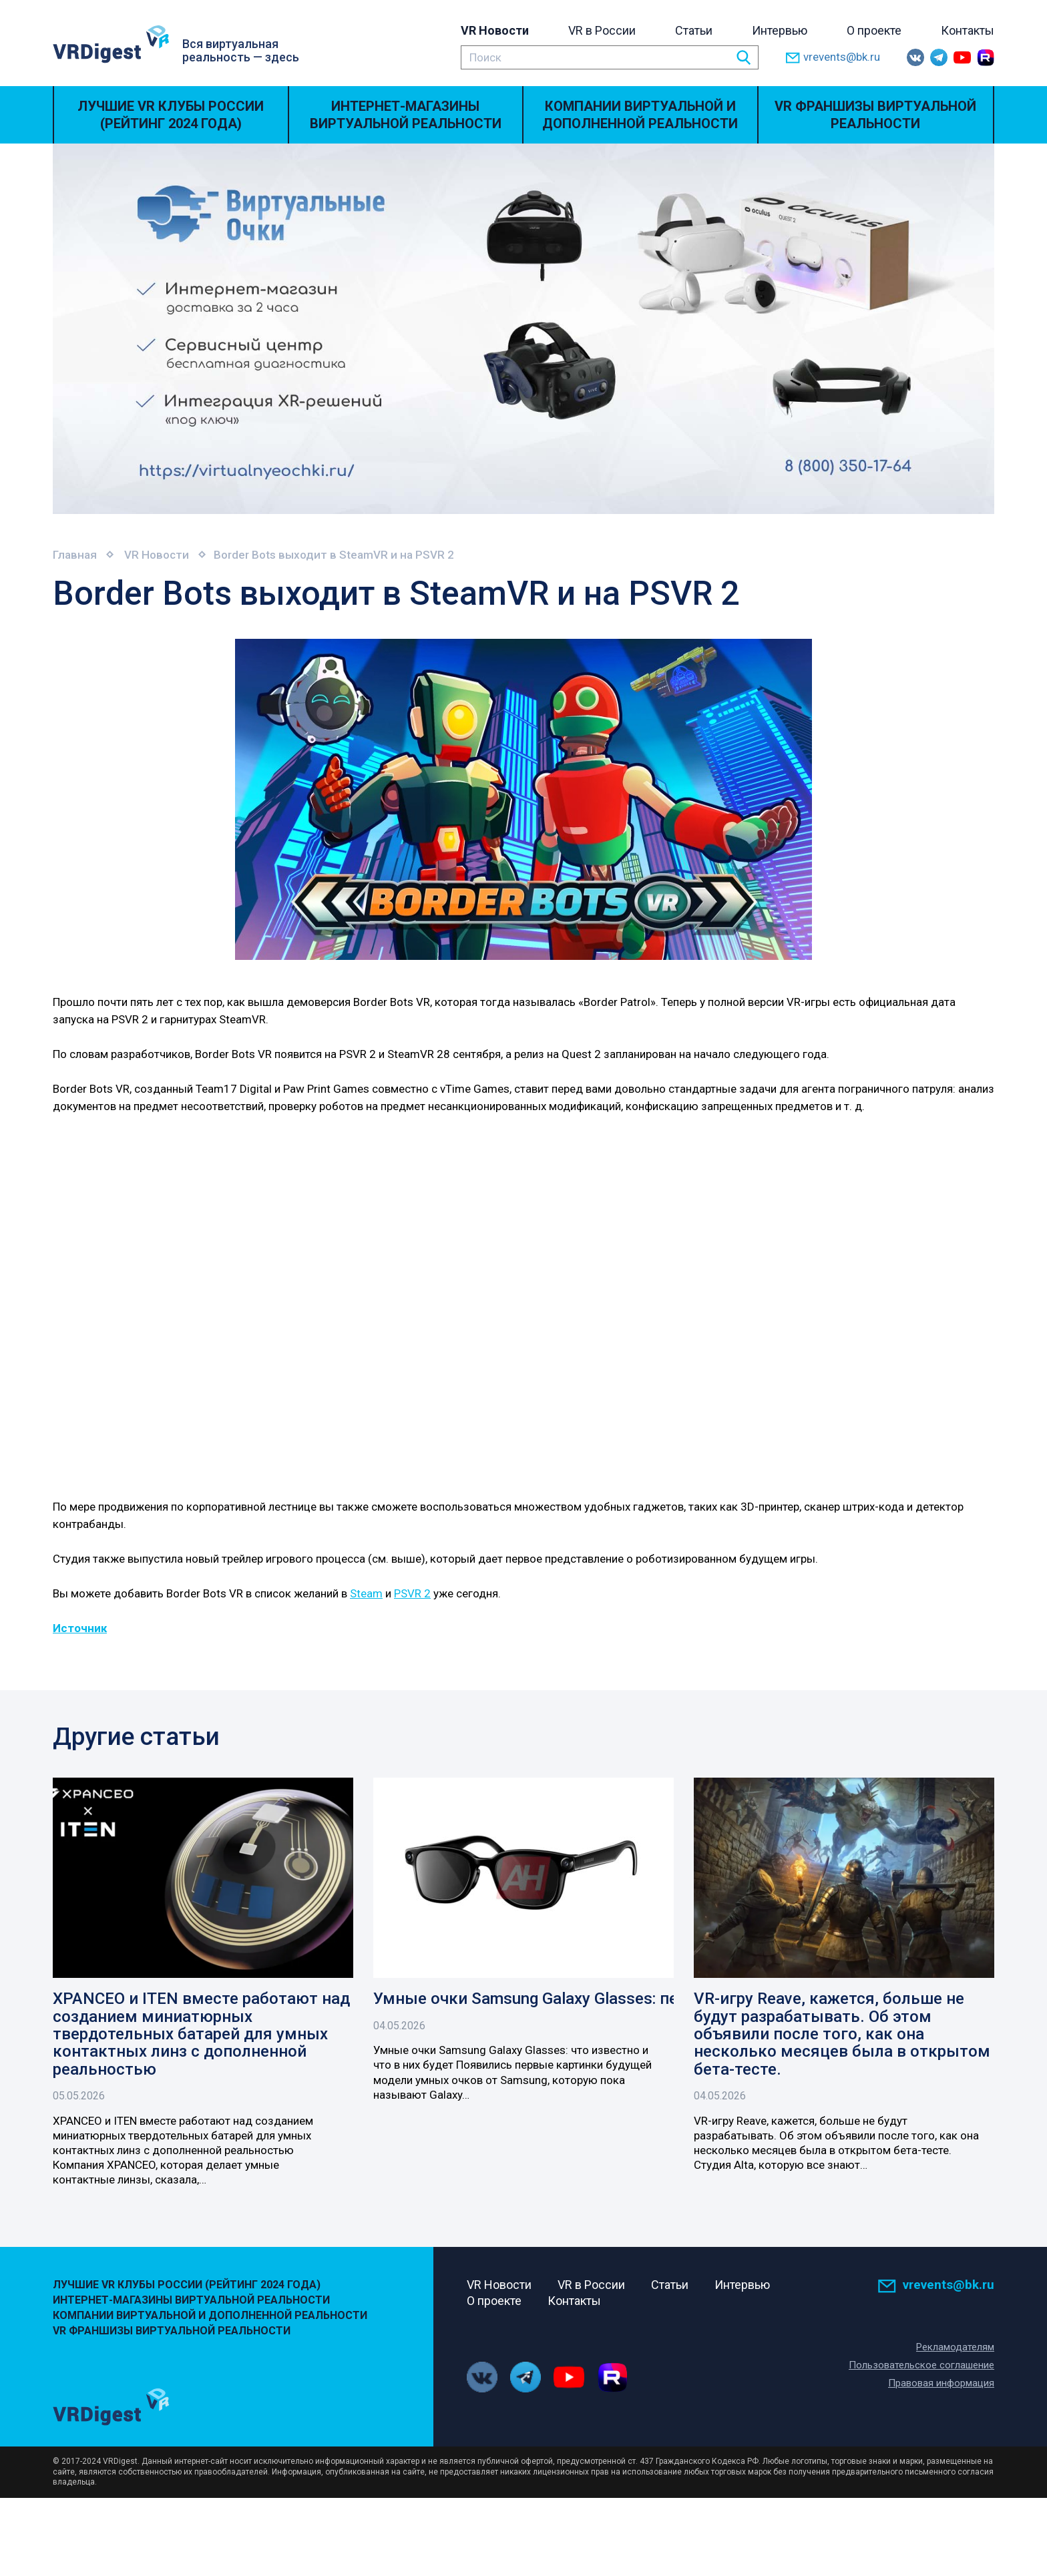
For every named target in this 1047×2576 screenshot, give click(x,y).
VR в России (602, 30)
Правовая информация (941, 2383)
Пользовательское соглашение (921, 2365)
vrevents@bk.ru (832, 57)
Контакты (967, 30)
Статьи (693, 30)
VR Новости (495, 30)
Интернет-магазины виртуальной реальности (405, 115)
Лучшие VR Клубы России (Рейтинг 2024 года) (170, 115)
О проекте (874, 30)
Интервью (779, 30)
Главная (75, 554)
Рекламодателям (955, 2347)
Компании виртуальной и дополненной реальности (640, 115)
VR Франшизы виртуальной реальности (875, 115)
